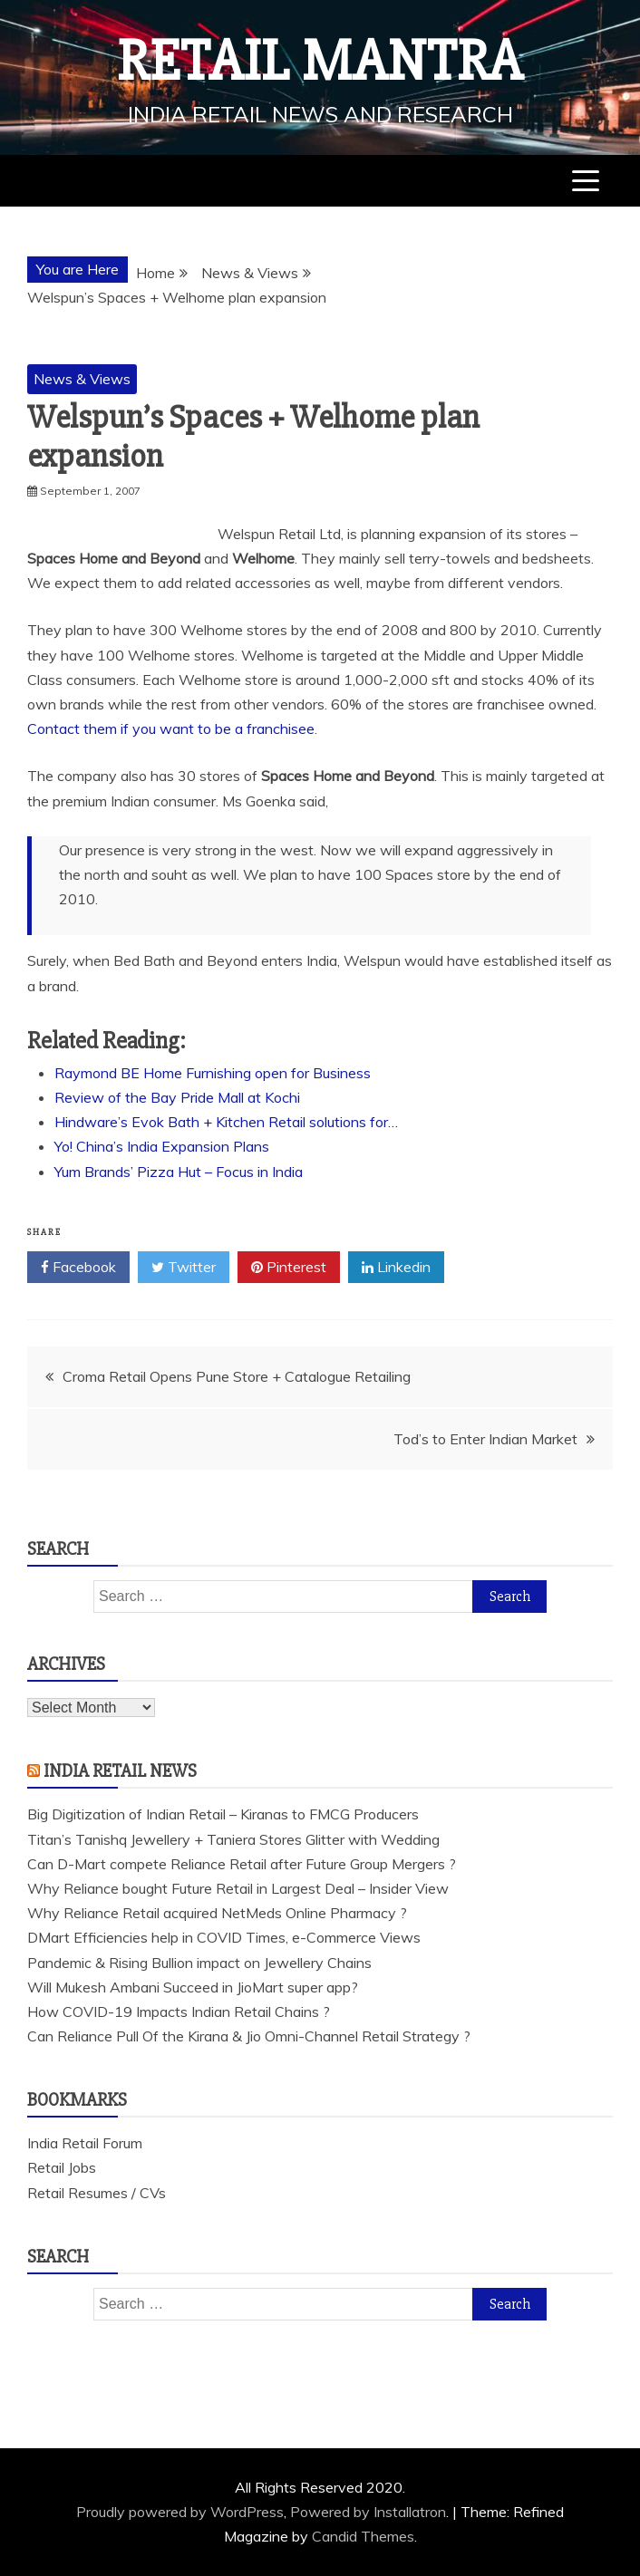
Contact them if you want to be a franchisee (171, 728)
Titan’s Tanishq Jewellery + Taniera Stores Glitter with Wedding (233, 1839)
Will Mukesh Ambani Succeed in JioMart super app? (192, 1987)
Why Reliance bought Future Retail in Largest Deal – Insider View (238, 1888)
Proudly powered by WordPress (180, 2512)
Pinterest (288, 1267)
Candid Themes (363, 2536)
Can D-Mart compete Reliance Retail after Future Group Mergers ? (241, 1864)
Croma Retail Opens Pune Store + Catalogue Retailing (237, 1376)
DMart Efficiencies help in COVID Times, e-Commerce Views (224, 1937)
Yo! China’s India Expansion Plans (161, 1146)
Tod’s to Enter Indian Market (485, 1439)
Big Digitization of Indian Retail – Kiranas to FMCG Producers (223, 1814)
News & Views (82, 379)
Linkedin (396, 1267)
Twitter (183, 1267)
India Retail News (120, 1771)
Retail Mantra (320, 61)
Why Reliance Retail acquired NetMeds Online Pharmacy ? (217, 1913)
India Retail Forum (84, 2143)
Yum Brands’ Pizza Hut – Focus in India (178, 1172)
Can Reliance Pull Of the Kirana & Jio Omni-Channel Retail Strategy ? (248, 2036)
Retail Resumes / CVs (96, 2193)
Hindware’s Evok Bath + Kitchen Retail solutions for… (226, 1122)
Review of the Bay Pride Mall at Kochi (177, 1097)
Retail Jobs (61, 2167)
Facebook (78, 1267)
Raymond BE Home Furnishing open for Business (212, 1073)
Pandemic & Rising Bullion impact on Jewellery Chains (199, 1963)
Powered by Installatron (368, 2512)
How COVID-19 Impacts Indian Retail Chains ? (178, 2011)
